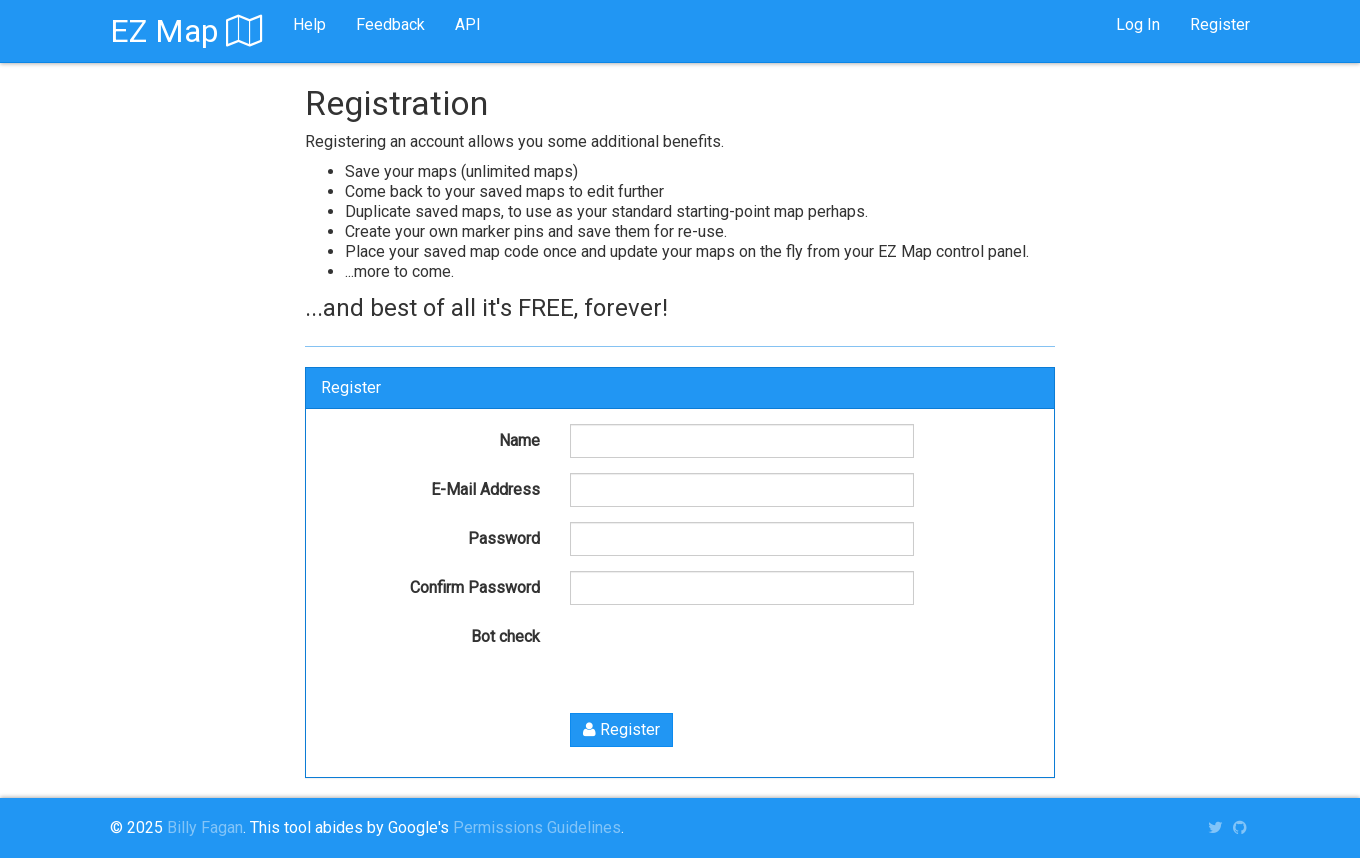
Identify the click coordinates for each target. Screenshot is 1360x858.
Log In (1138, 24)
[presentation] (722, 659)
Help (309, 24)
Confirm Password (475, 587)
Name (519, 440)
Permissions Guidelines (537, 827)
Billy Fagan (205, 827)
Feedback (390, 24)
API (468, 24)
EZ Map (186, 31)
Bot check (505, 636)
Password (504, 538)
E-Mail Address (485, 489)
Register (1220, 24)
